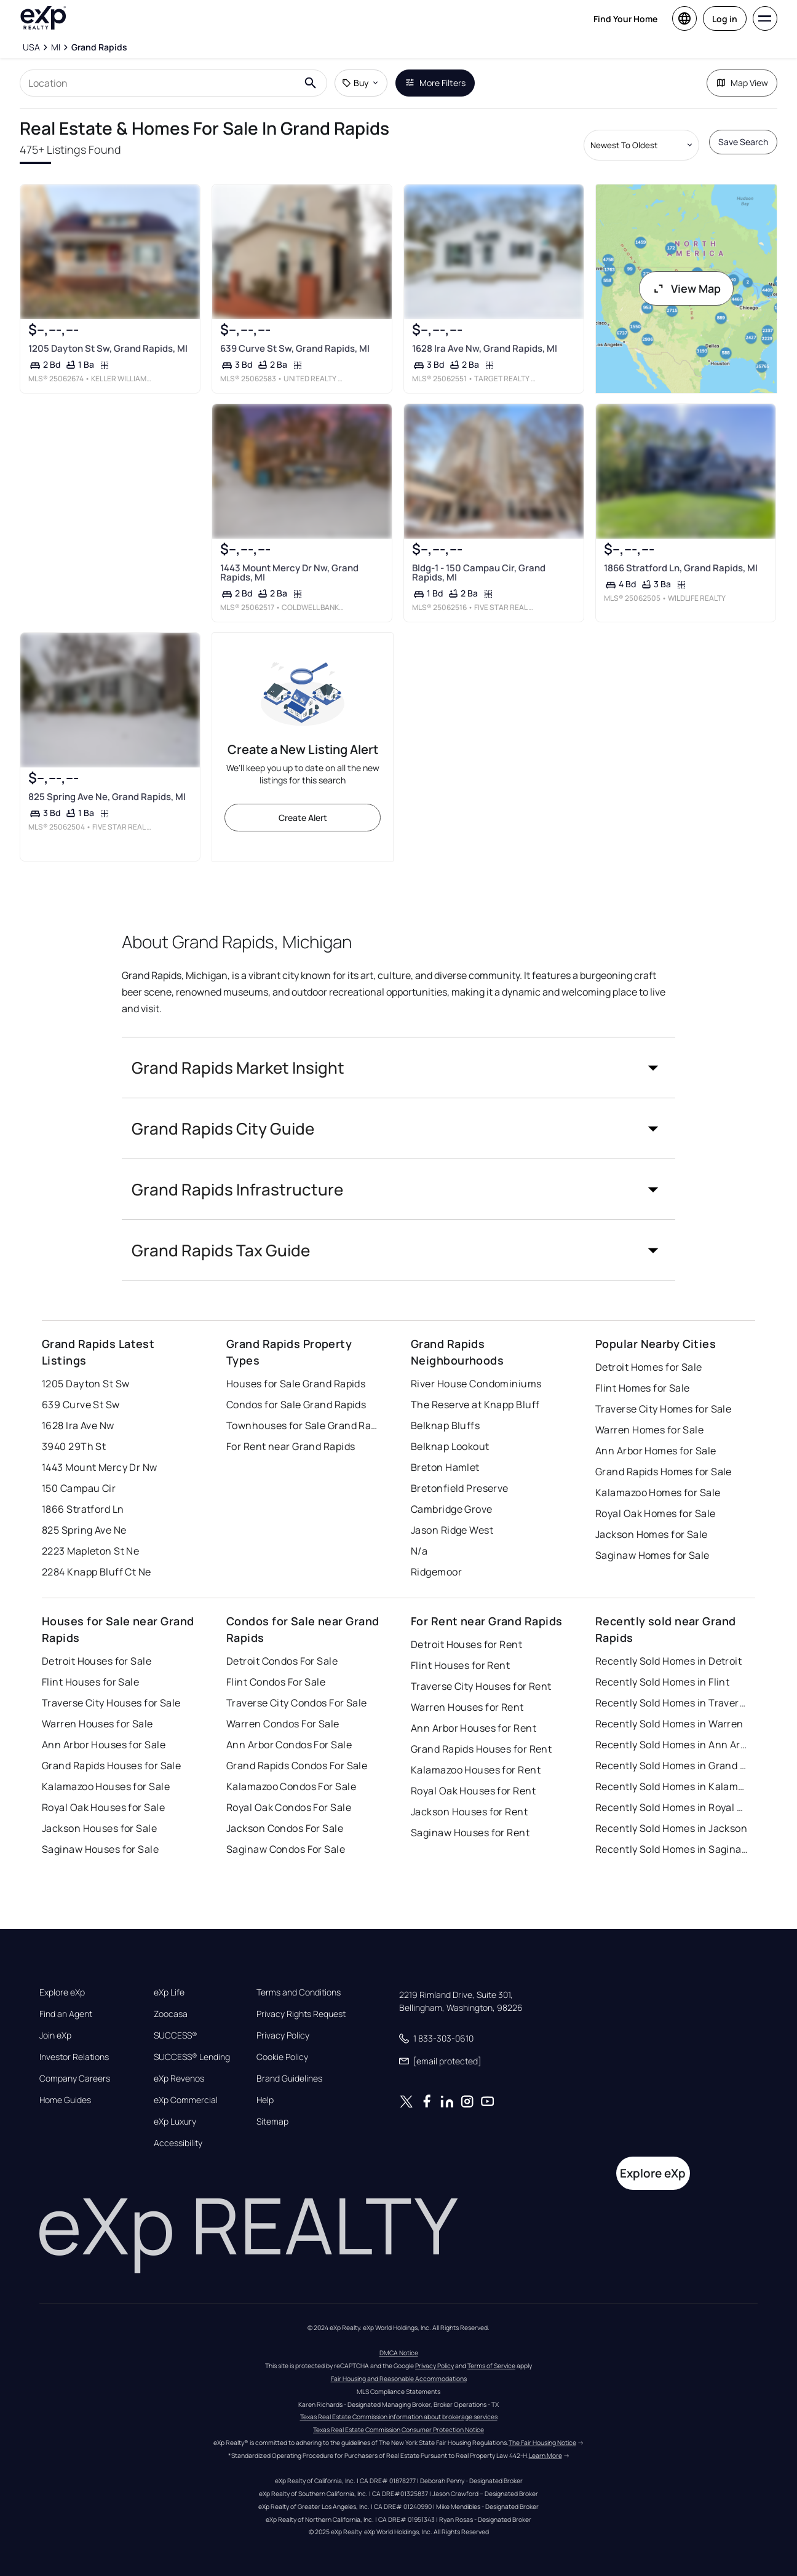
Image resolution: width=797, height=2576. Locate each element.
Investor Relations (74, 2057)
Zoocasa (171, 2014)
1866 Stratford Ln (83, 1509)
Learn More (545, 2455)
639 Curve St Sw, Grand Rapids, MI (295, 348)
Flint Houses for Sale (90, 1682)
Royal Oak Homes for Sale (655, 1513)
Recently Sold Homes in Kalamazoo (672, 1786)
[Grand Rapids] (99, 47)
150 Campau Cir (79, 1488)
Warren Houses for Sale (97, 1723)
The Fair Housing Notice (542, 2442)
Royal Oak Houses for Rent (473, 1790)
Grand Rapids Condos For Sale (296, 1765)
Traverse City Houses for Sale (111, 1703)
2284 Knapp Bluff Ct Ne (96, 1572)
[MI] (56, 47)
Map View (742, 83)
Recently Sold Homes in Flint (662, 1682)
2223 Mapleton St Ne (90, 1551)
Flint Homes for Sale (642, 1388)
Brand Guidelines (289, 2078)
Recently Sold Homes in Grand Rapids (672, 1765)
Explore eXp (62, 1992)
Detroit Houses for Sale (96, 1661)
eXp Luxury (175, 2121)
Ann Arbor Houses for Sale (103, 1744)
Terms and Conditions (298, 1992)
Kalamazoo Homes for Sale (658, 1492)
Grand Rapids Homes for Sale (663, 1471)
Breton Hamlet (445, 1467)
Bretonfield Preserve (460, 1488)
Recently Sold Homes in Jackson (671, 1828)
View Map (686, 288)
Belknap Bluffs (445, 1425)
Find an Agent (65, 2014)
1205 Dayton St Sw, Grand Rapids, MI (108, 348)
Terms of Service (491, 2365)
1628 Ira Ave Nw (78, 1425)
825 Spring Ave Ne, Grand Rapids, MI (107, 796)
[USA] (31, 47)
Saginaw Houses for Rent (470, 1832)
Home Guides (65, 2100)
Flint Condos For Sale (275, 1682)
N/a (419, 1551)
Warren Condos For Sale (282, 1723)
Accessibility (178, 2143)
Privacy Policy (282, 2035)
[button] (398, 1067)
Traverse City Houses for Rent (481, 1686)
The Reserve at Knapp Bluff (475, 1404)
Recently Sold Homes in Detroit (668, 1661)
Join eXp (55, 2035)
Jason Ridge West (452, 1530)
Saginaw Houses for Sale (100, 1849)
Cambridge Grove (452, 1509)
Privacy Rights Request (301, 2014)
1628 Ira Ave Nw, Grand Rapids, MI (484, 348)
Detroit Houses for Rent (466, 1644)
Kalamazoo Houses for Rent (476, 1770)
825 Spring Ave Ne (84, 1530)
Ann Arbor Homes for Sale (655, 1450)
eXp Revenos (179, 2078)
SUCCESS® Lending (192, 2057)
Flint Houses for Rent (460, 1665)
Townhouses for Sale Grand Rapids (303, 1425)
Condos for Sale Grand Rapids (296, 1404)
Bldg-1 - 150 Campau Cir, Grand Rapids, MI (478, 572)
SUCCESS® (175, 2035)
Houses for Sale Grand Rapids (295, 1383)
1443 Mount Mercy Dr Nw (99, 1467)
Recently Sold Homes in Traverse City (672, 1703)
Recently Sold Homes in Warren (669, 1723)
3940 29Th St (74, 1446)
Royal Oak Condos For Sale (288, 1807)
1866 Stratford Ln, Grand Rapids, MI (681, 567)
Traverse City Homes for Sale (663, 1409)
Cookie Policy (282, 2057)
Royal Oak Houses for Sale (103, 1807)
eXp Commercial (186, 2100)
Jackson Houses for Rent (469, 1811)
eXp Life (169, 1992)
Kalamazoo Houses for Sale (106, 1786)
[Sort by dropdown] (641, 145)
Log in (724, 19)
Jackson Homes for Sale (651, 1534)
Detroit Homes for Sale (648, 1367)
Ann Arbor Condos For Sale (289, 1744)
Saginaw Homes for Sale (652, 1555)
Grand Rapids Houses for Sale (111, 1765)
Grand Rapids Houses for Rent (481, 1749)
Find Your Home (625, 19)
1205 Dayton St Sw (85, 1383)
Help (265, 2100)
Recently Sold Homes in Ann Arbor (672, 1744)
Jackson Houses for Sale (99, 1828)
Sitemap (272, 2121)
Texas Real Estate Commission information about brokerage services (399, 2416)
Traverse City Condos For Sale (296, 1703)
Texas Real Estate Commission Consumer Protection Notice (398, 2429)
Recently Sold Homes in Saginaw (672, 1849)
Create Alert (303, 817)
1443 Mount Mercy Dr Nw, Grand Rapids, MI (289, 572)
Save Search (743, 142)
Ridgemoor (436, 1572)
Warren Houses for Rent (467, 1707)
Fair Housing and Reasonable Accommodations (399, 2378)
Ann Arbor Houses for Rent (473, 1728)
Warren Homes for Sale (649, 1430)
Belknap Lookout (450, 1446)
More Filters (435, 83)
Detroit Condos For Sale (282, 1661)
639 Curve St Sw (81, 1404)
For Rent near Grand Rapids (290, 1446)
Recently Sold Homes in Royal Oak (672, 1807)
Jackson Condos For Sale (284, 1828)
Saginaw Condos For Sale (285, 1849)
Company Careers (74, 2078)
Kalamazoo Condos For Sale (291, 1786)
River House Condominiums (476, 1383)
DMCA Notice (398, 2352)
